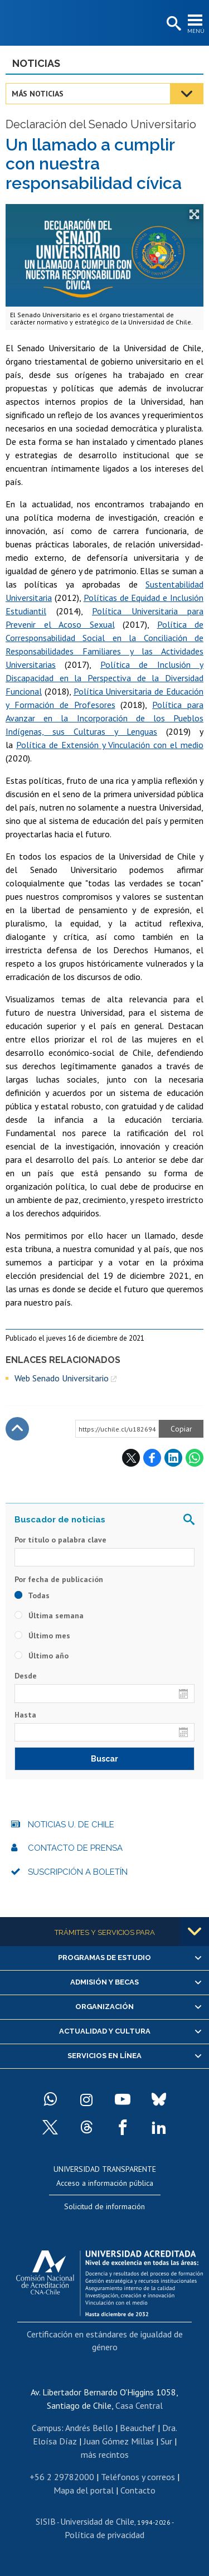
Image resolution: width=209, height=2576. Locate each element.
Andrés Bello (89, 2427)
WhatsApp (194, 1457)
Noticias (36, 63)
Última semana (49, 1615)
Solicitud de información (104, 2206)
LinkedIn (173, 1458)
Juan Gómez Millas (119, 2441)
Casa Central (139, 2405)
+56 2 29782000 (62, 2476)
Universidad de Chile (97, 2521)
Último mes (42, 1636)
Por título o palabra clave (60, 1540)
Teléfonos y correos (138, 2476)
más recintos (105, 2454)
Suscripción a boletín (78, 1872)
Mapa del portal (84, 2490)
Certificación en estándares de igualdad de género (105, 2340)
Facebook (152, 1457)
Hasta (25, 1715)
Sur (166, 2441)
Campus (46, 2427)
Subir (17, 1428)
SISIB (46, 2521)
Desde (25, 1676)
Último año (41, 1656)
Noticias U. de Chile (71, 1825)
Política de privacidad (104, 2534)
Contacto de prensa (75, 1848)
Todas (32, 1595)
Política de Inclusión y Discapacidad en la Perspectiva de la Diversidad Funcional (104, 678)
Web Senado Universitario (61, 1378)
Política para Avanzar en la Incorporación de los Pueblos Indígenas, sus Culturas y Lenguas (104, 718)
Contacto (137, 2490)
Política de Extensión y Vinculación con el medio (109, 744)
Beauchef (137, 2427)
